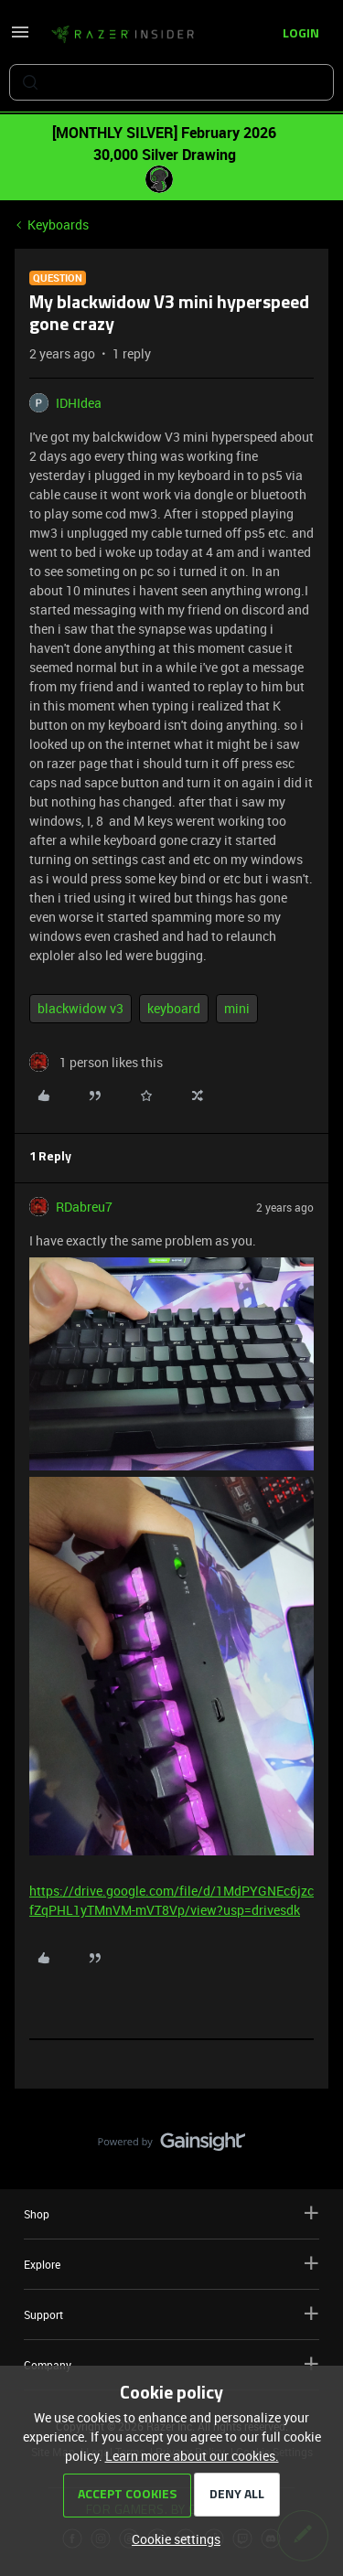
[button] (20, 38)
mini (237, 1008)
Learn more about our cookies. (192, 2455)
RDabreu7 (84, 1206)
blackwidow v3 (80, 1008)
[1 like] (96, 1062)
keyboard (173, 1008)
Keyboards (58, 224)
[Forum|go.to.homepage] (122, 34)
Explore (171, 2263)
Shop (171, 2213)
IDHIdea (79, 403)
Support (171, 2314)
